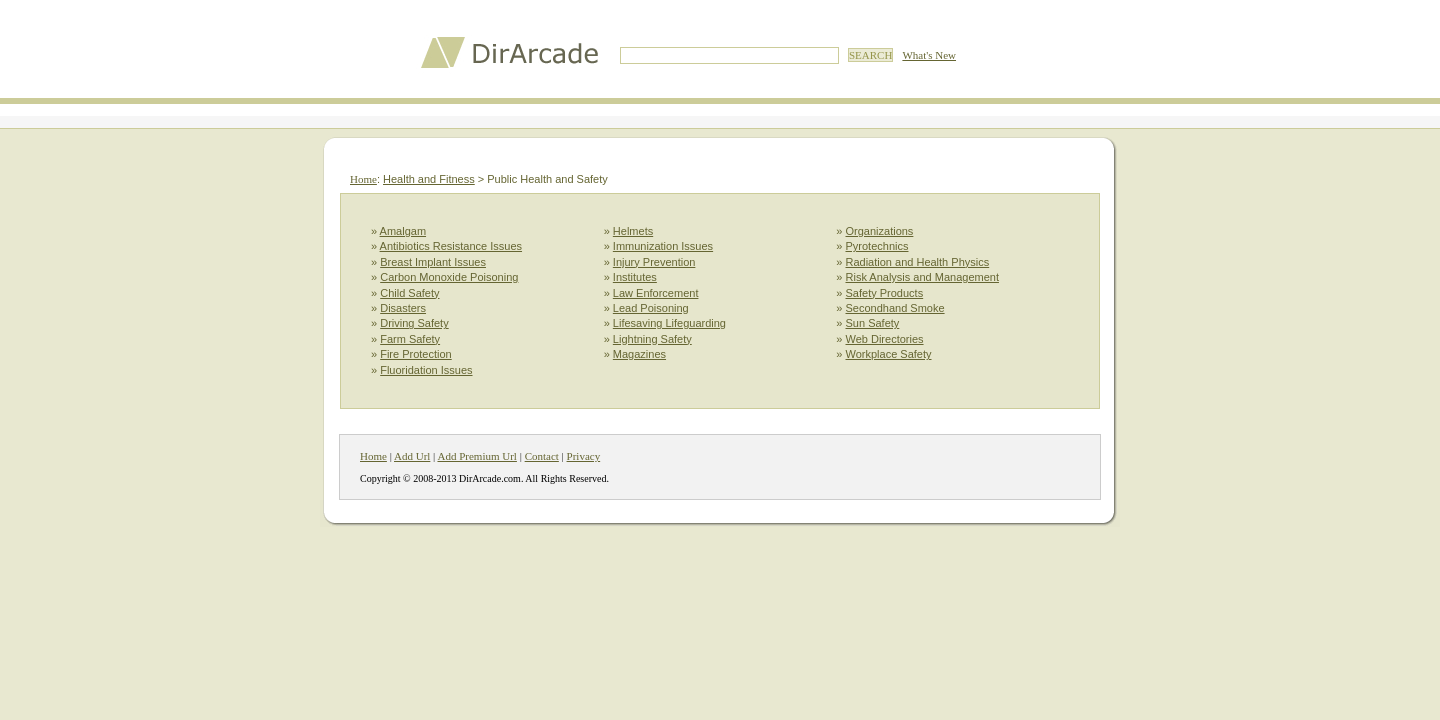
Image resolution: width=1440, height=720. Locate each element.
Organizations (880, 231)
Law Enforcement (656, 293)
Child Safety (409, 293)
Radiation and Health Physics (918, 262)
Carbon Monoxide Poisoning (449, 277)
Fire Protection (416, 354)
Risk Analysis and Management (922, 277)
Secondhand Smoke (895, 308)
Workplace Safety (889, 354)
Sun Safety (873, 323)
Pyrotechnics (877, 246)
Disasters (403, 308)
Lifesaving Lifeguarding (669, 323)
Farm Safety (410, 339)
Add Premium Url (476, 456)
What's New (929, 55)
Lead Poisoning (651, 308)
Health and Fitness (429, 179)
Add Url (412, 456)
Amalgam (403, 231)
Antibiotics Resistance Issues (451, 246)
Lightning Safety (652, 339)
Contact (542, 456)
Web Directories (885, 339)
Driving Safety (414, 323)
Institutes (635, 277)
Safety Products (885, 293)
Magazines (639, 354)
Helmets (633, 231)
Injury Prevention (654, 262)
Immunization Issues (663, 246)
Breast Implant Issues (433, 262)
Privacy (584, 456)
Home (363, 179)
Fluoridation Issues (426, 370)
